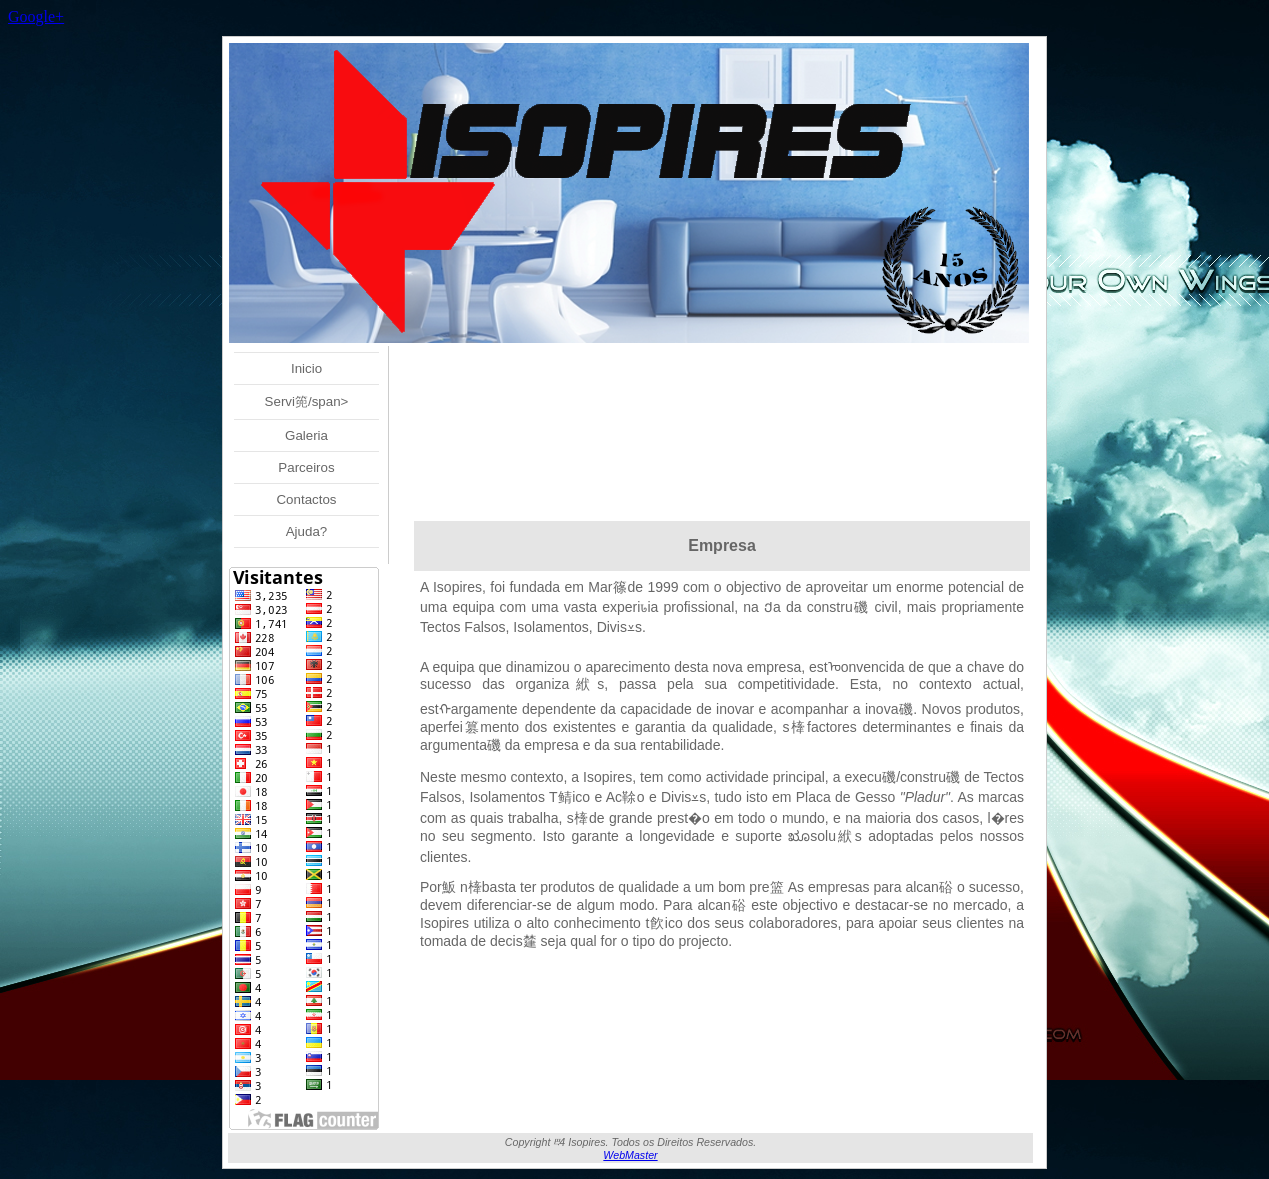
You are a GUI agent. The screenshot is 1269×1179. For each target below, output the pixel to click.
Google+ (36, 16)
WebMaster (630, 1155)
